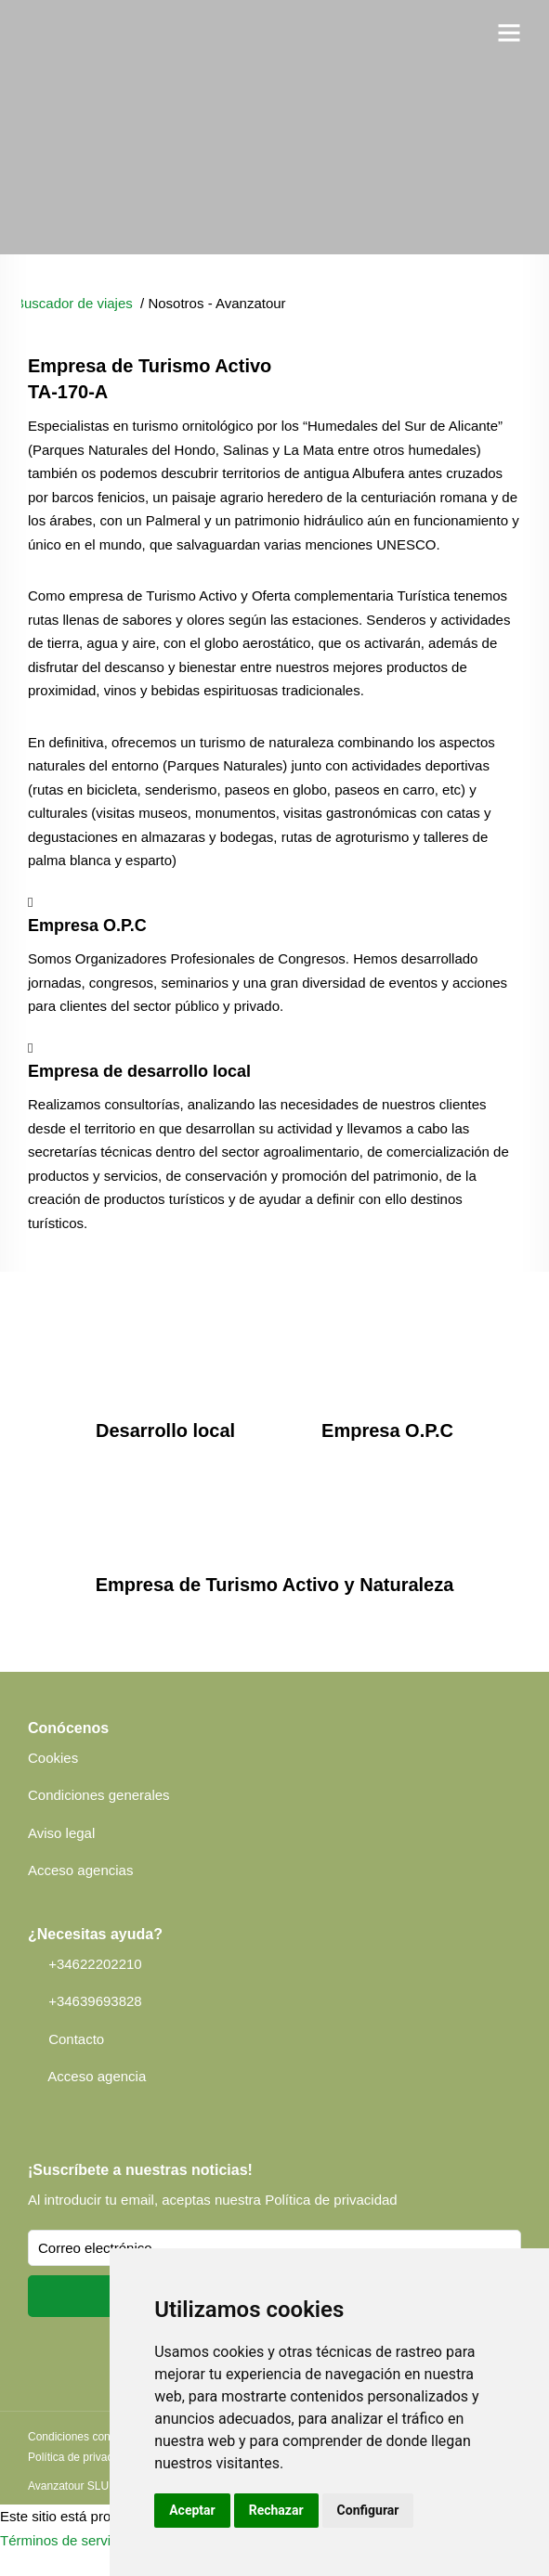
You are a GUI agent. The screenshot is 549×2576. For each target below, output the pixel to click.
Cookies (53, 1758)
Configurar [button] (368, 2510)
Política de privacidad (331, 2199)
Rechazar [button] (276, 2510)
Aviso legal (61, 1833)
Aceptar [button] (192, 2510)
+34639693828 (95, 2001)
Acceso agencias (80, 1870)
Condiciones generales (99, 1795)
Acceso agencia (96, 2076)
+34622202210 (95, 1964)
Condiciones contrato (80, 2436)
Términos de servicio (64, 2540)
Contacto (76, 2039)
